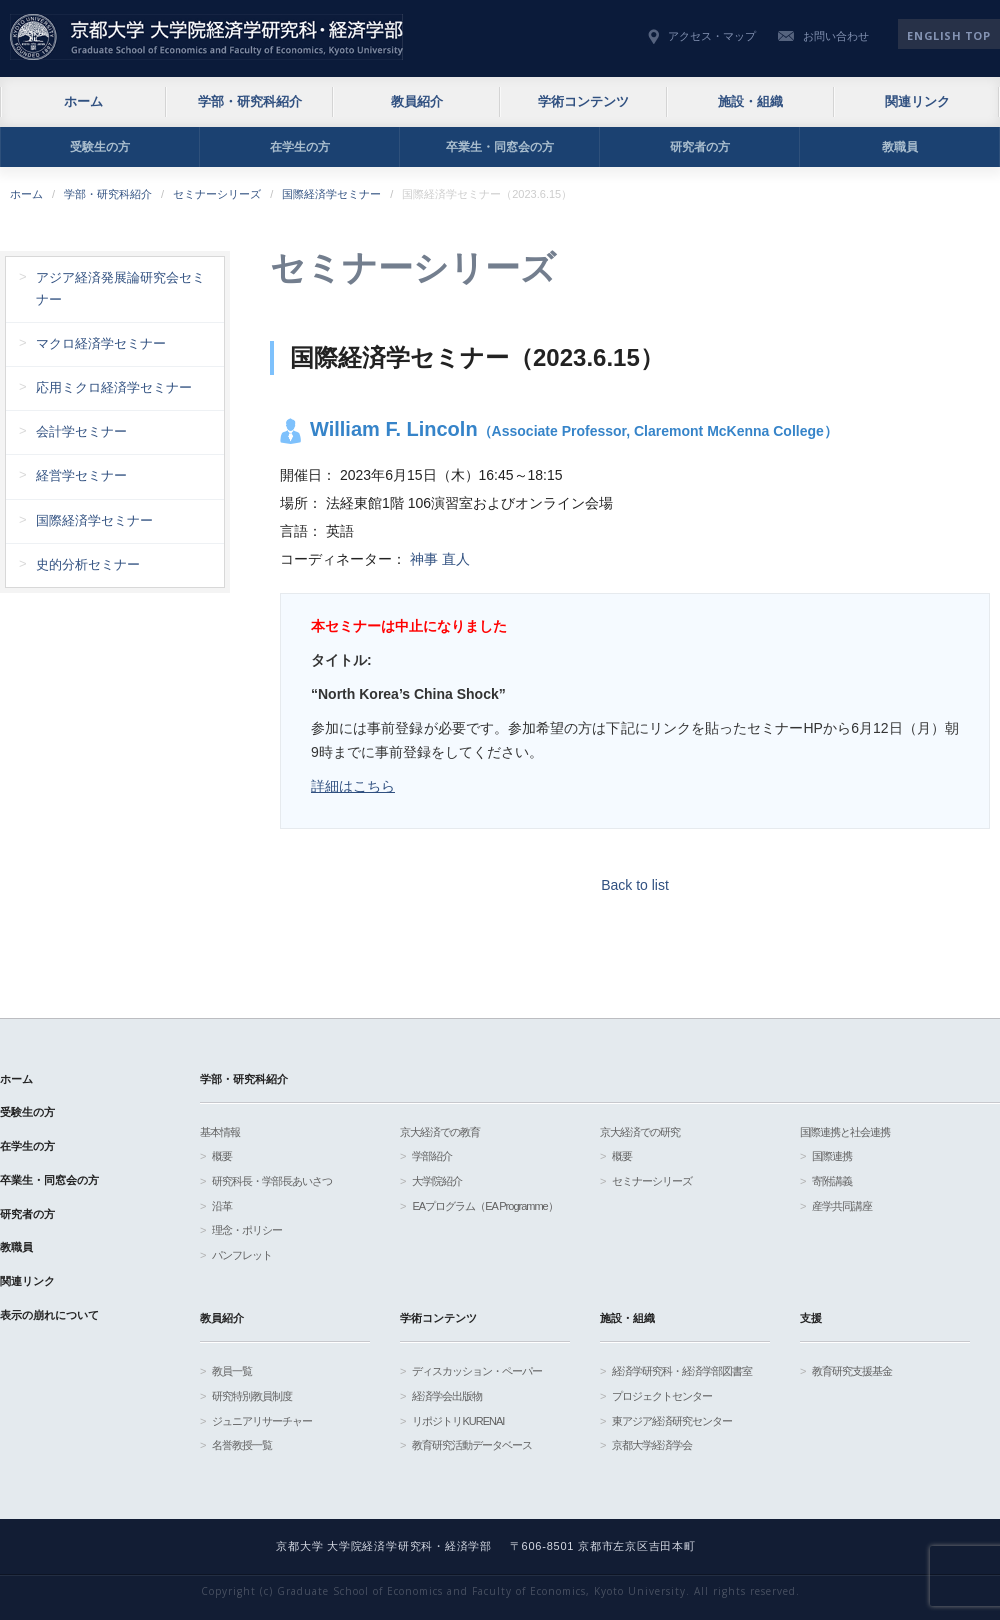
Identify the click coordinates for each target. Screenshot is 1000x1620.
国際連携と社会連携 (845, 1132)
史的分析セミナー (88, 564)
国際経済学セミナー (331, 194)
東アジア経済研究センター (672, 1421)
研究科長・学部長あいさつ (272, 1181)
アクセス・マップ (712, 36)
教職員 (900, 147)
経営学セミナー (81, 475)
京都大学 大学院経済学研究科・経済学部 (206, 37)
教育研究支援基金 (852, 1371)
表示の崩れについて (49, 1315)
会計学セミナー (81, 431)
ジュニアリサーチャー (262, 1421)
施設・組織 (750, 101)
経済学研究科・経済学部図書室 (682, 1371)
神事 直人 (440, 559)
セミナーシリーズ (217, 194)
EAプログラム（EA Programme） (484, 1206)
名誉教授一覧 (242, 1445)
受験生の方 (100, 147)
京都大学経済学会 (652, 1445)
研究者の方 (700, 147)
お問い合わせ (836, 36)
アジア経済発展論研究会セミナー (120, 288)
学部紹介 (432, 1156)
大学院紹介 (437, 1181)
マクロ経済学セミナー (101, 343)
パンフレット (242, 1255)
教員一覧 (232, 1371)
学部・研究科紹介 (250, 101)
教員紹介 (417, 101)
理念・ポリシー (247, 1230)
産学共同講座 (842, 1206)
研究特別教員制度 (252, 1396)
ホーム (83, 101)
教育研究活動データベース (472, 1445)
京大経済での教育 (440, 1132)
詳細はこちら (353, 786)
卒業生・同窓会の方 (500, 147)
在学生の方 (300, 147)
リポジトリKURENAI (458, 1421)
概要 (222, 1156)
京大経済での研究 (640, 1132)
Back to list (635, 885)
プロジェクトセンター (662, 1396)
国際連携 (832, 1156)
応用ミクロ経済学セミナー (114, 387)
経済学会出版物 (447, 1396)
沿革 (222, 1206)
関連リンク (917, 101)
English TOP (948, 35)
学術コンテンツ (583, 101)
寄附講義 (832, 1181)
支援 (811, 1318)
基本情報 (220, 1132)
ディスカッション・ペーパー (477, 1371)
